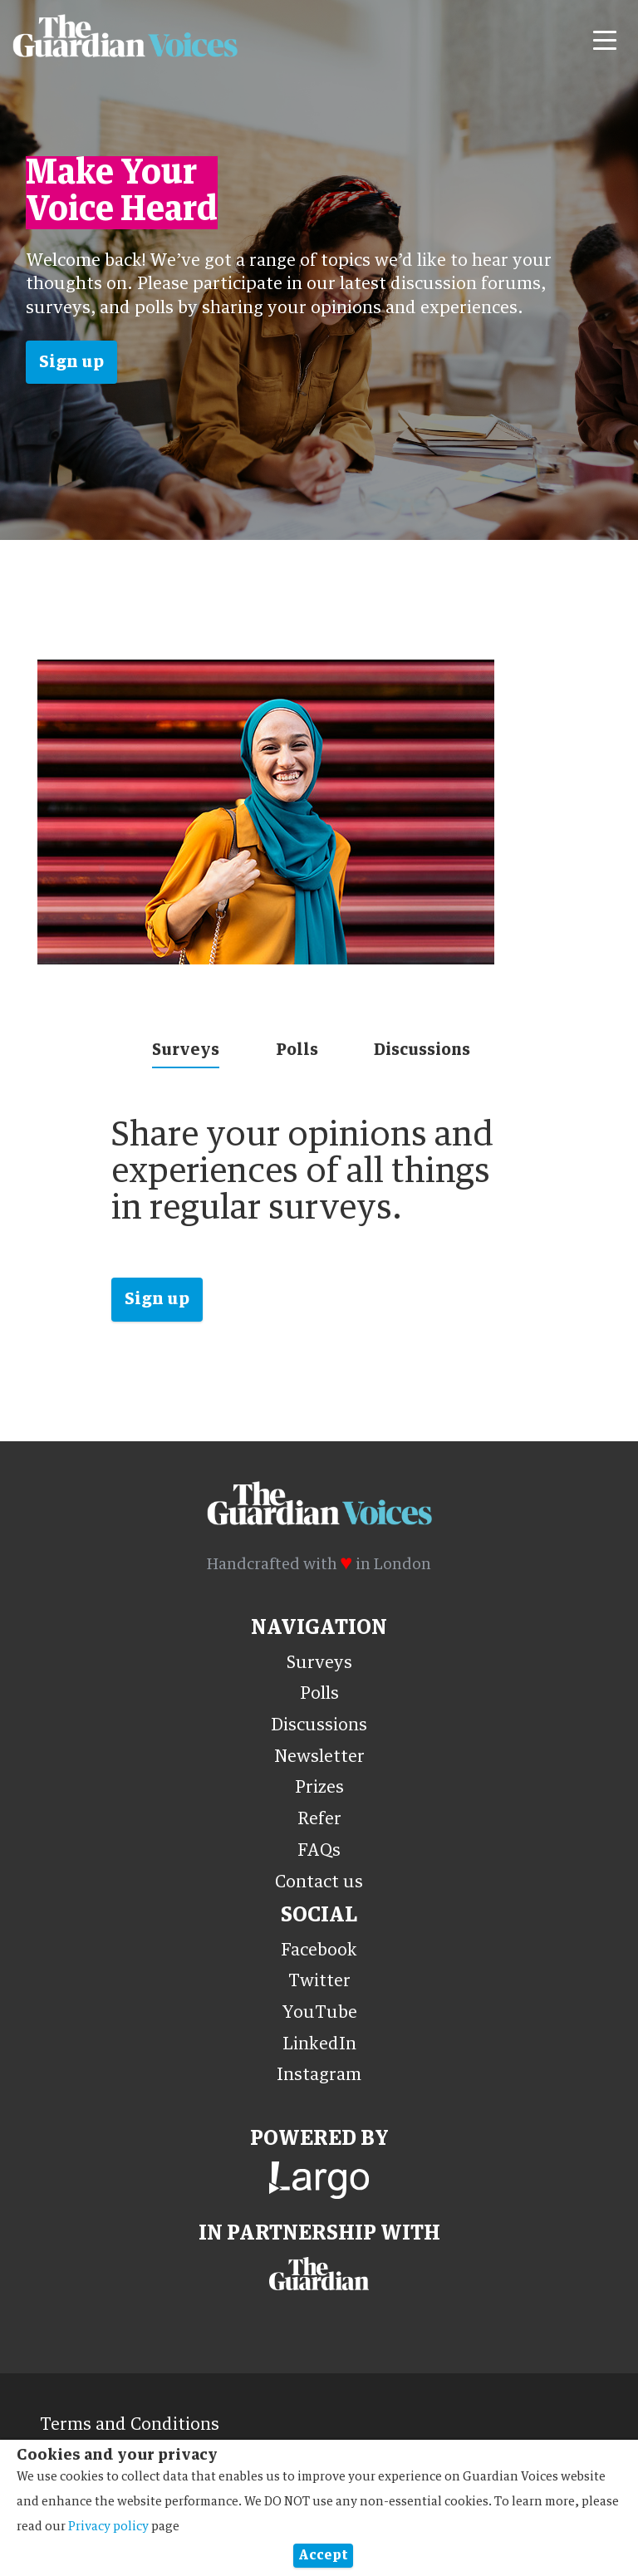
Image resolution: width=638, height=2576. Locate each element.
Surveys (185, 1050)
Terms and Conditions (129, 2425)
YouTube (319, 2012)
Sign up (71, 362)
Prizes (319, 1787)
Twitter (319, 1981)
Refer (319, 1819)
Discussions (422, 1050)
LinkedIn (319, 2044)
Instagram (319, 2075)
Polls (297, 1050)
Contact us (319, 1882)
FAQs (319, 1850)
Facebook (319, 1950)
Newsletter (319, 1757)
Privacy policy (108, 2527)
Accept (323, 2555)
